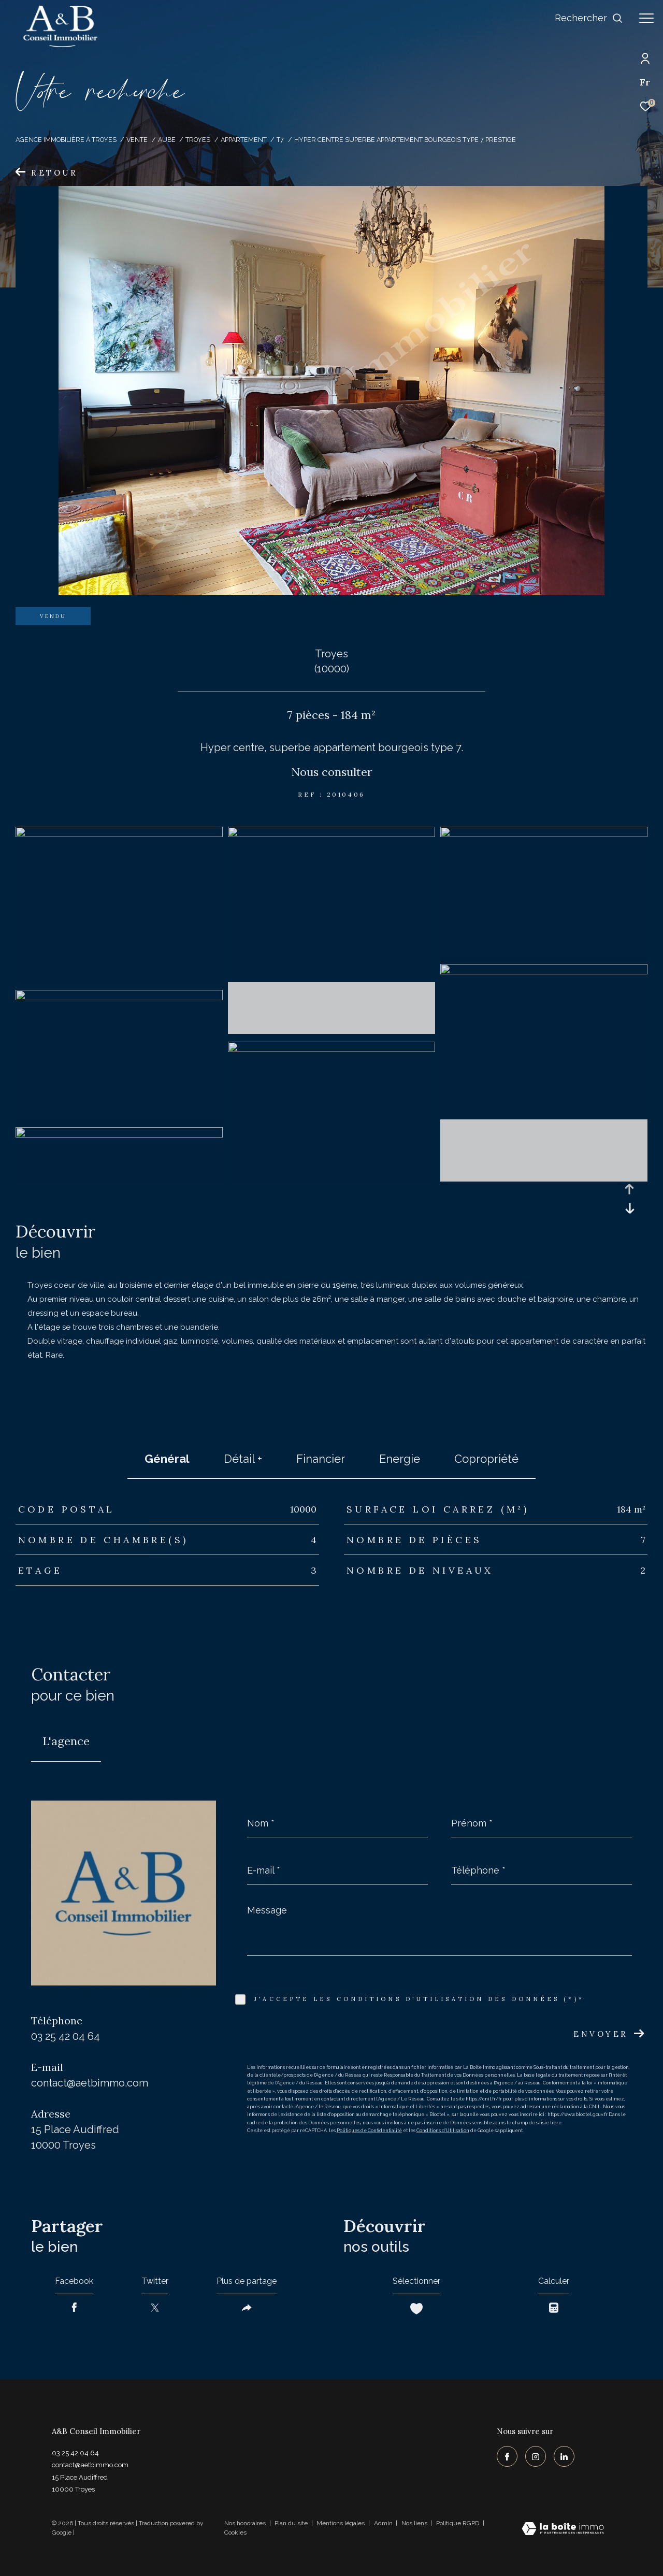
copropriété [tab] (486, 1458)
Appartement (244, 139)
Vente (137, 139)
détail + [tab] (243, 1458)
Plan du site (292, 2523)
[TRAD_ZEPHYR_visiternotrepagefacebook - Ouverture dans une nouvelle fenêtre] (507, 2456)
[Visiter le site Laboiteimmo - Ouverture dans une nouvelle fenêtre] (562, 2529)
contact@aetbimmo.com (89, 2083)
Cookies (235, 2532)
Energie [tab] (399, 1458)
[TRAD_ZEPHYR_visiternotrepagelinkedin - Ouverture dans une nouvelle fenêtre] (564, 2456)
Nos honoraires (245, 2523)
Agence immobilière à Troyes (66, 139)
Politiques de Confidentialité (369, 2130)
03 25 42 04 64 (65, 2036)
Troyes (197, 139)
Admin (384, 2523)
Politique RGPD (457, 2523)
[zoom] (119, 834)
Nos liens (415, 2523)
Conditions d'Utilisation (442, 2130)
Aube (167, 139)
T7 (280, 139)
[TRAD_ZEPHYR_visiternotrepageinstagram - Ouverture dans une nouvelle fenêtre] (535, 2456)
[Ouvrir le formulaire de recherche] (589, 18)
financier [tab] (320, 1458)
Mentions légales (341, 2523)
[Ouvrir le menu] (646, 18)
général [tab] (167, 1458)
